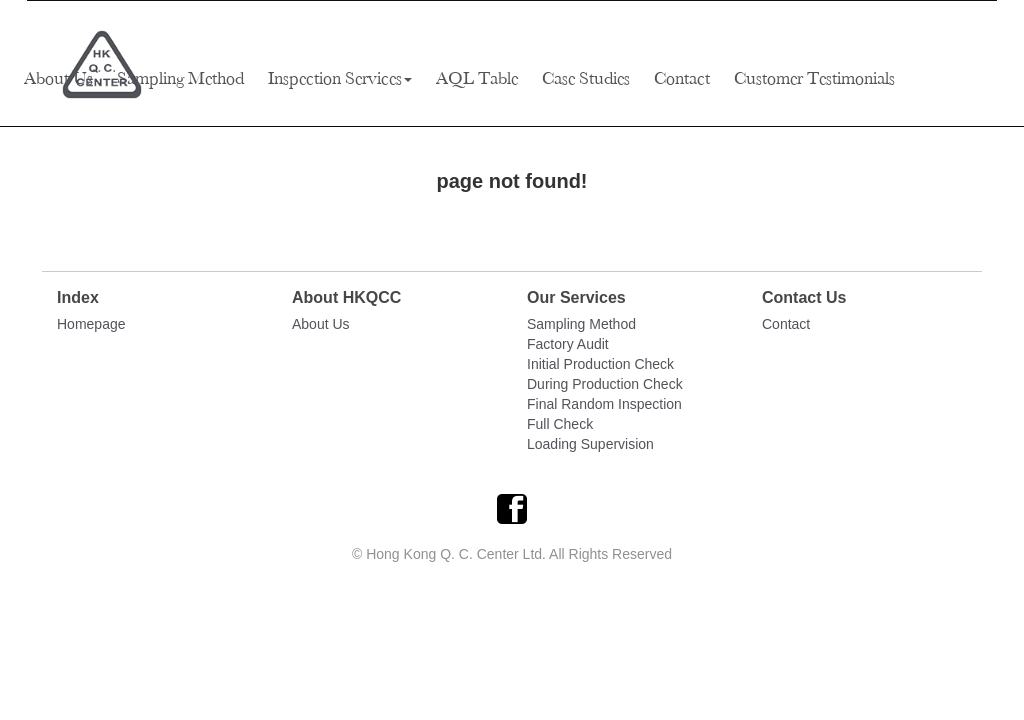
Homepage (91, 324)
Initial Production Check (600, 364)
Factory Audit (568, 344)
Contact (682, 78)
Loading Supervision (590, 444)
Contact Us (804, 297)
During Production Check (605, 384)
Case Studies (586, 78)
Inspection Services (340, 78)
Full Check (560, 424)
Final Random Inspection (604, 404)
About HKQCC (346, 297)
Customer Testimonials (814, 78)
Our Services (576, 297)
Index (78, 297)
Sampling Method (180, 78)
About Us (58, 78)
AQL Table (477, 78)
